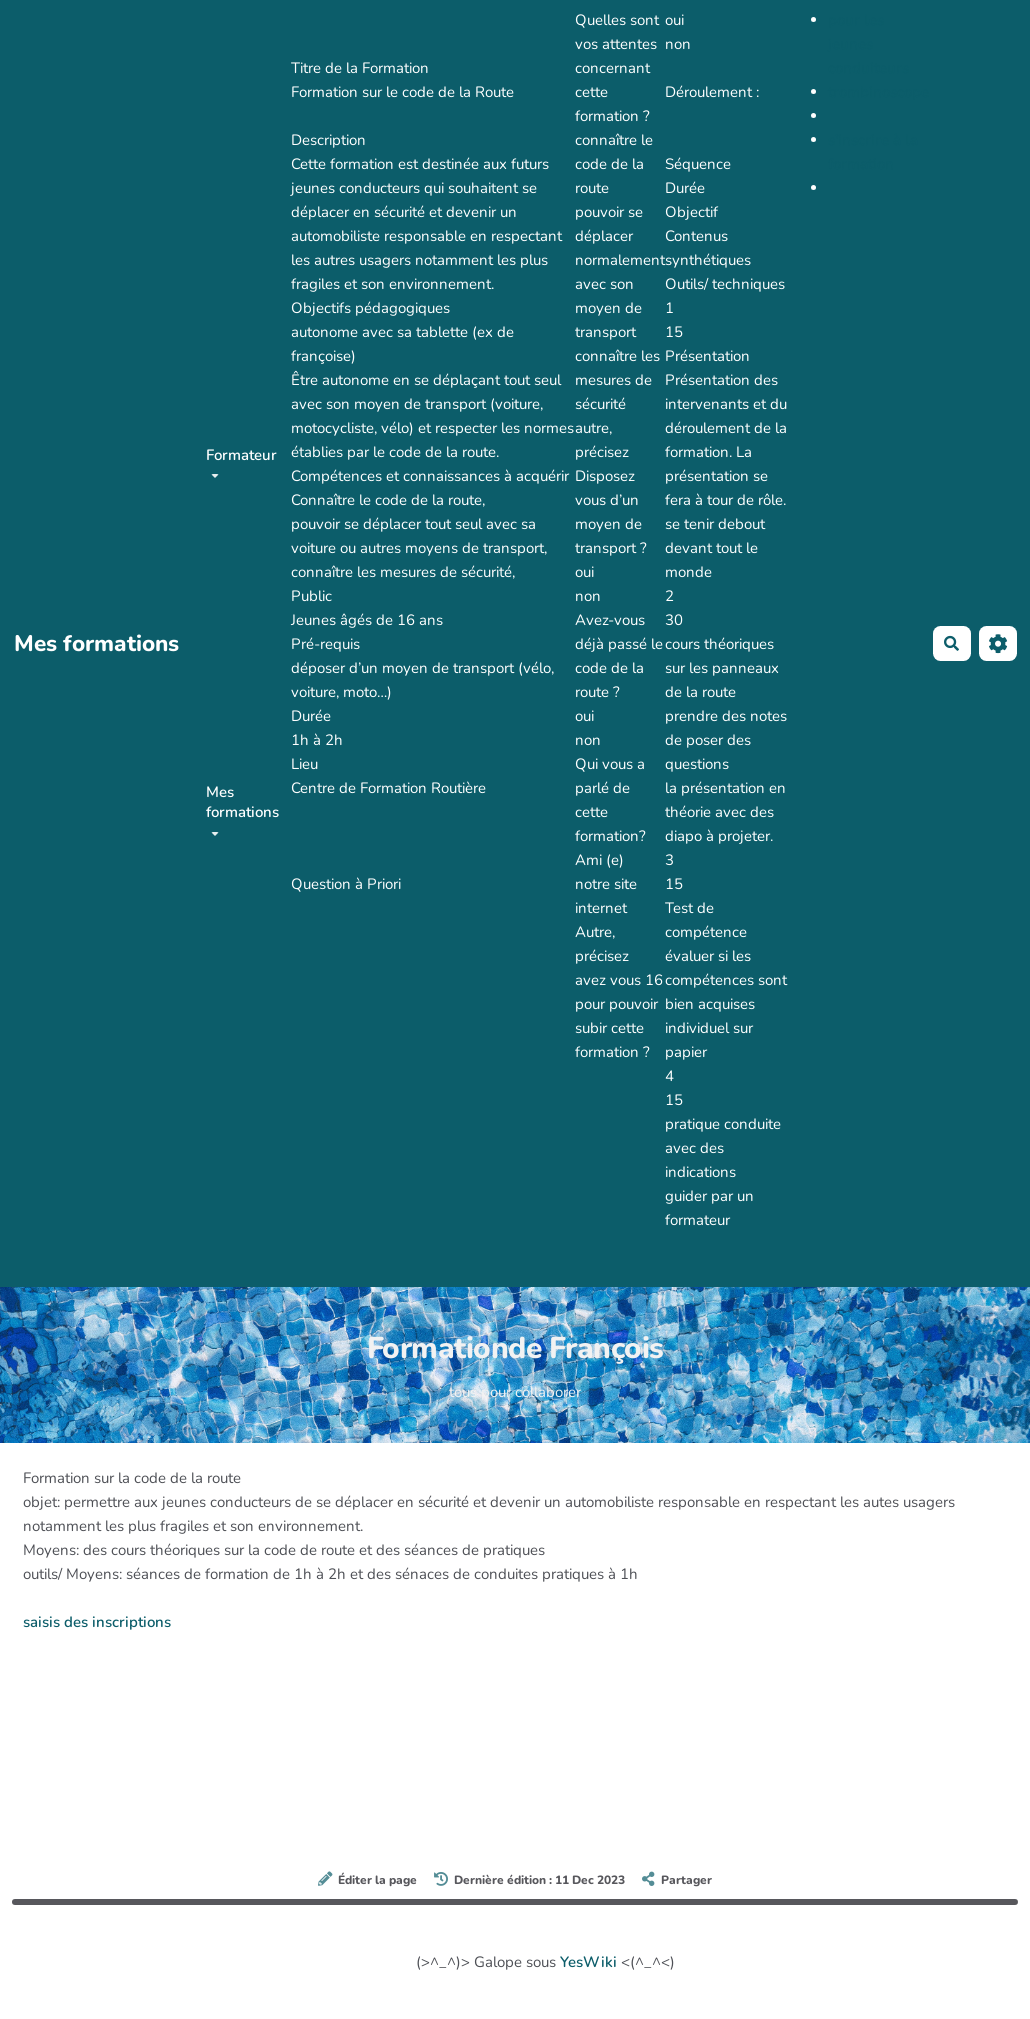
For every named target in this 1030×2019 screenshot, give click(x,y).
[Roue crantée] (998, 643)
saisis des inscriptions (97, 1622)
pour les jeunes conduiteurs (868, 44)
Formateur (241, 461)
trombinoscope (878, 92)
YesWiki (588, 1962)
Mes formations (242, 808)
